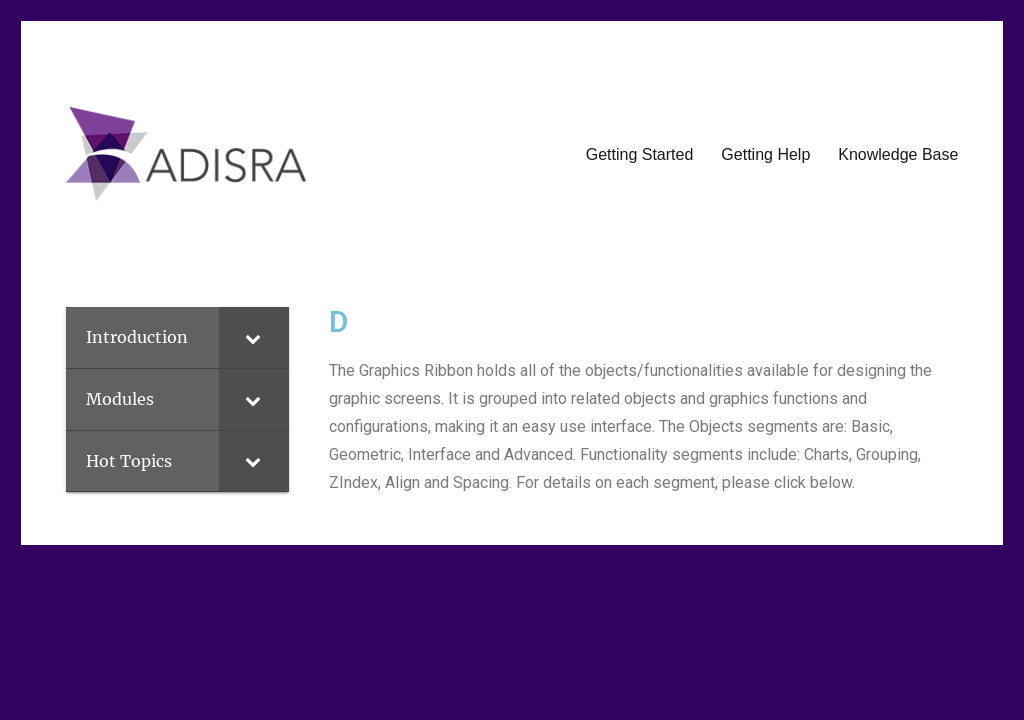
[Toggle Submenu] (254, 337)
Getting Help (765, 154)
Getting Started (640, 154)
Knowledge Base (898, 154)
